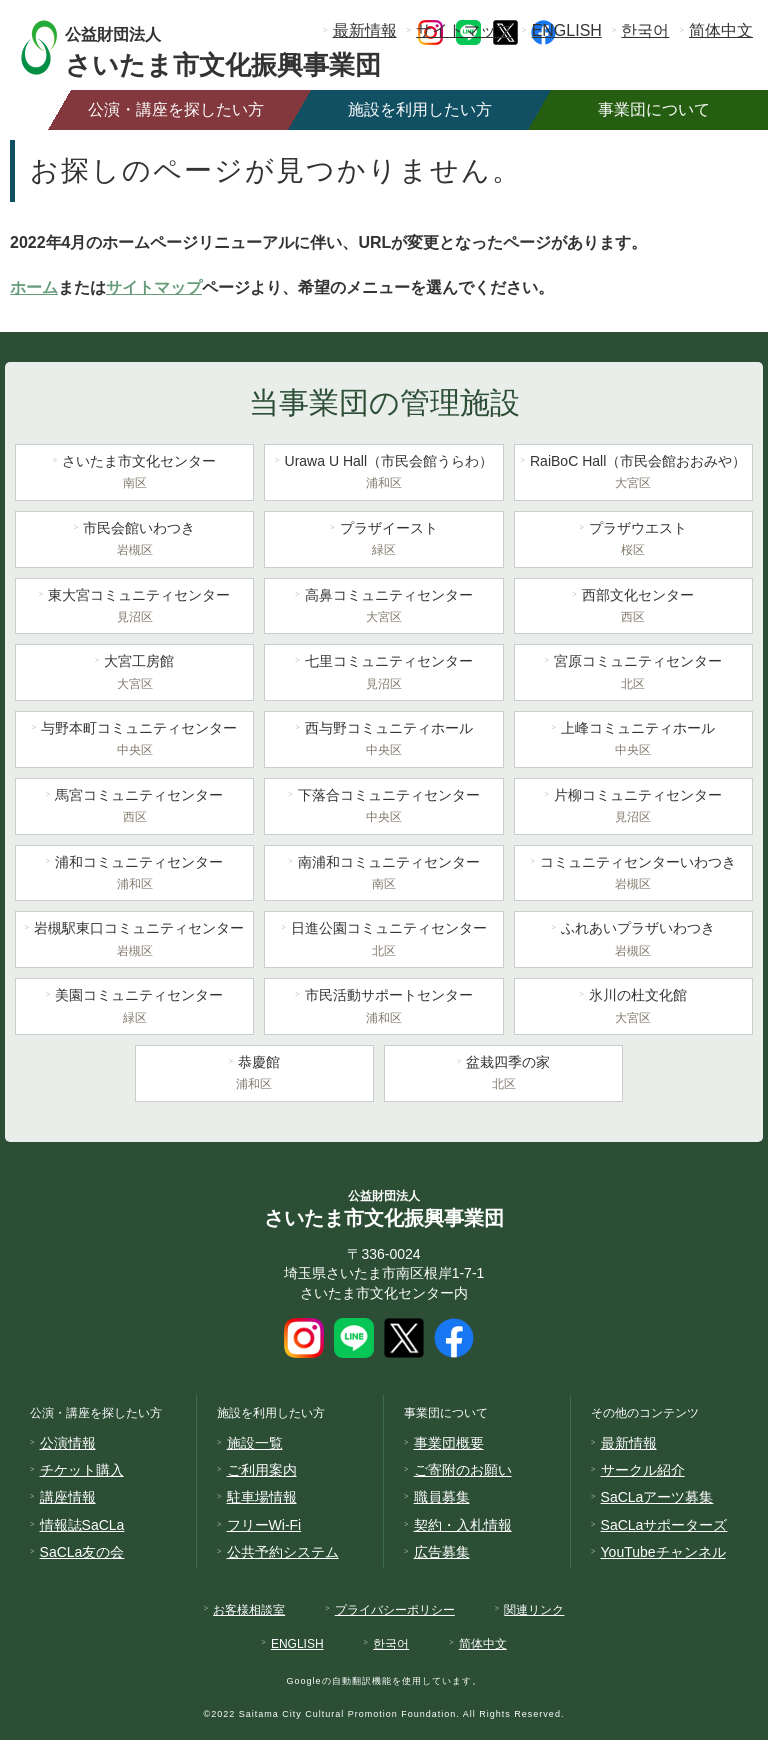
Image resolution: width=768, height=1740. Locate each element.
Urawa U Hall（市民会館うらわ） (383, 474)
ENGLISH (567, 30)
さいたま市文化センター (134, 474)
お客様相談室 (249, 1610)
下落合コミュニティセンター (383, 808)
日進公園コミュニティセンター (383, 941)
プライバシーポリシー (395, 1610)
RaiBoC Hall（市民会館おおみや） (633, 474)
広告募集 (442, 1552)
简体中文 (721, 30)
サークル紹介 (643, 1470)
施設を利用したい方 (420, 109)
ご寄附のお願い (463, 1470)
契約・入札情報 (463, 1525)
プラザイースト (383, 541)
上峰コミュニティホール (633, 741)
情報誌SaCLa (82, 1525)
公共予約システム (283, 1552)
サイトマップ (464, 30)
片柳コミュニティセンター (633, 808)
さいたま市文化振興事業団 (242, 47)
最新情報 (365, 30)
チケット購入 (82, 1470)
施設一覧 (255, 1443)
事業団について (654, 109)
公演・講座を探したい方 (176, 109)
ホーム (34, 287)
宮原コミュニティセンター (633, 674)
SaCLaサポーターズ (664, 1525)
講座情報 (68, 1497)
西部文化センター (633, 608)
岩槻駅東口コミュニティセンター (134, 941)
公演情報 (68, 1443)
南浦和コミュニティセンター (383, 875)
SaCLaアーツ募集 (657, 1497)
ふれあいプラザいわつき (633, 941)
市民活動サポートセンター (383, 1008)
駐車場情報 (262, 1497)
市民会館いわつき (134, 541)
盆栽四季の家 (503, 1075)
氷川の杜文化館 (633, 1008)
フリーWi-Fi (264, 1525)
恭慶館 (254, 1075)
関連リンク (534, 1610)
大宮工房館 (134, 674)
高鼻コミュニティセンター (383, 608)
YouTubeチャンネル (663, 1552)
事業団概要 (449, 1443)
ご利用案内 (262, 1470)
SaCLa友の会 (82, 1552)
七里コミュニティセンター (383, 674)
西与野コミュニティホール (383, 741)
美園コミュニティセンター (134, 1008)
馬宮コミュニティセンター (134, 808)
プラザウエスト (633, 541)
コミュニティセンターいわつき (633, 875)
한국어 (645, 30)
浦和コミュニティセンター (134, 875)
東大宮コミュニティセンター (134, 608)
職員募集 (442, 1497)
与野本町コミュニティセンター (134, 741)
